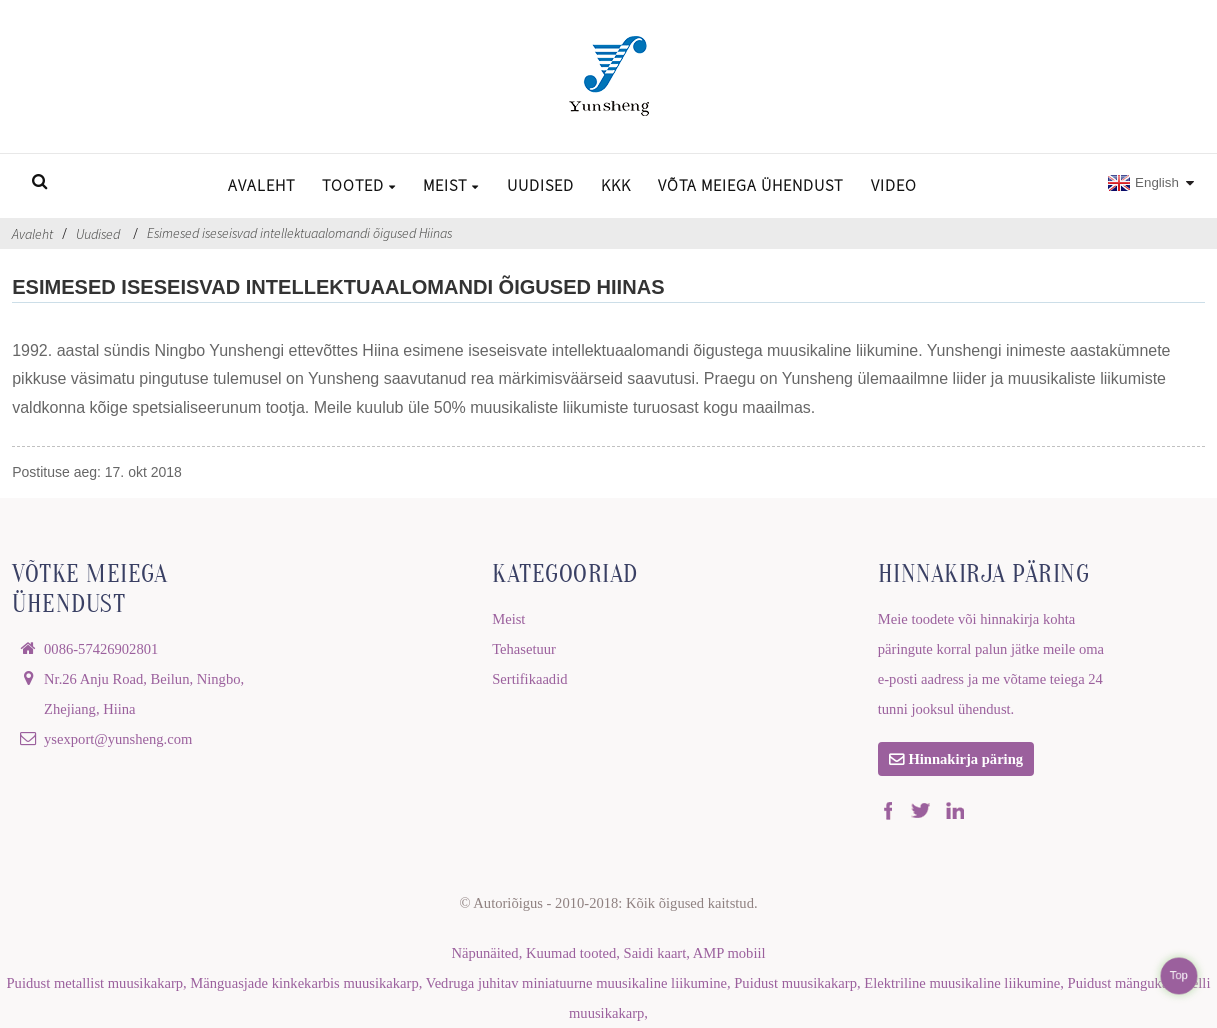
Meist (451, 185)
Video (894, 185)
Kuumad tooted (571, 953)
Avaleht (261, 185)
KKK (616, 185)
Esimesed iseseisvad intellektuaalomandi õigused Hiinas (299, 233)
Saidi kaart (655, 953)
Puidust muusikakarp (795, 983)
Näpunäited (484, 953)
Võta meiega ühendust (750, 185)
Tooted (359, 185)
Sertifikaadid (529, 679)
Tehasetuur (524, 649)
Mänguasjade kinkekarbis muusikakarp (304, 983)
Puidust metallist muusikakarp (95, 983)
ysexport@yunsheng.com (118, 739)
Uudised (540, 185)
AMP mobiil (729, 953)
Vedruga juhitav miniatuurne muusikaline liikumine (576, 983)
